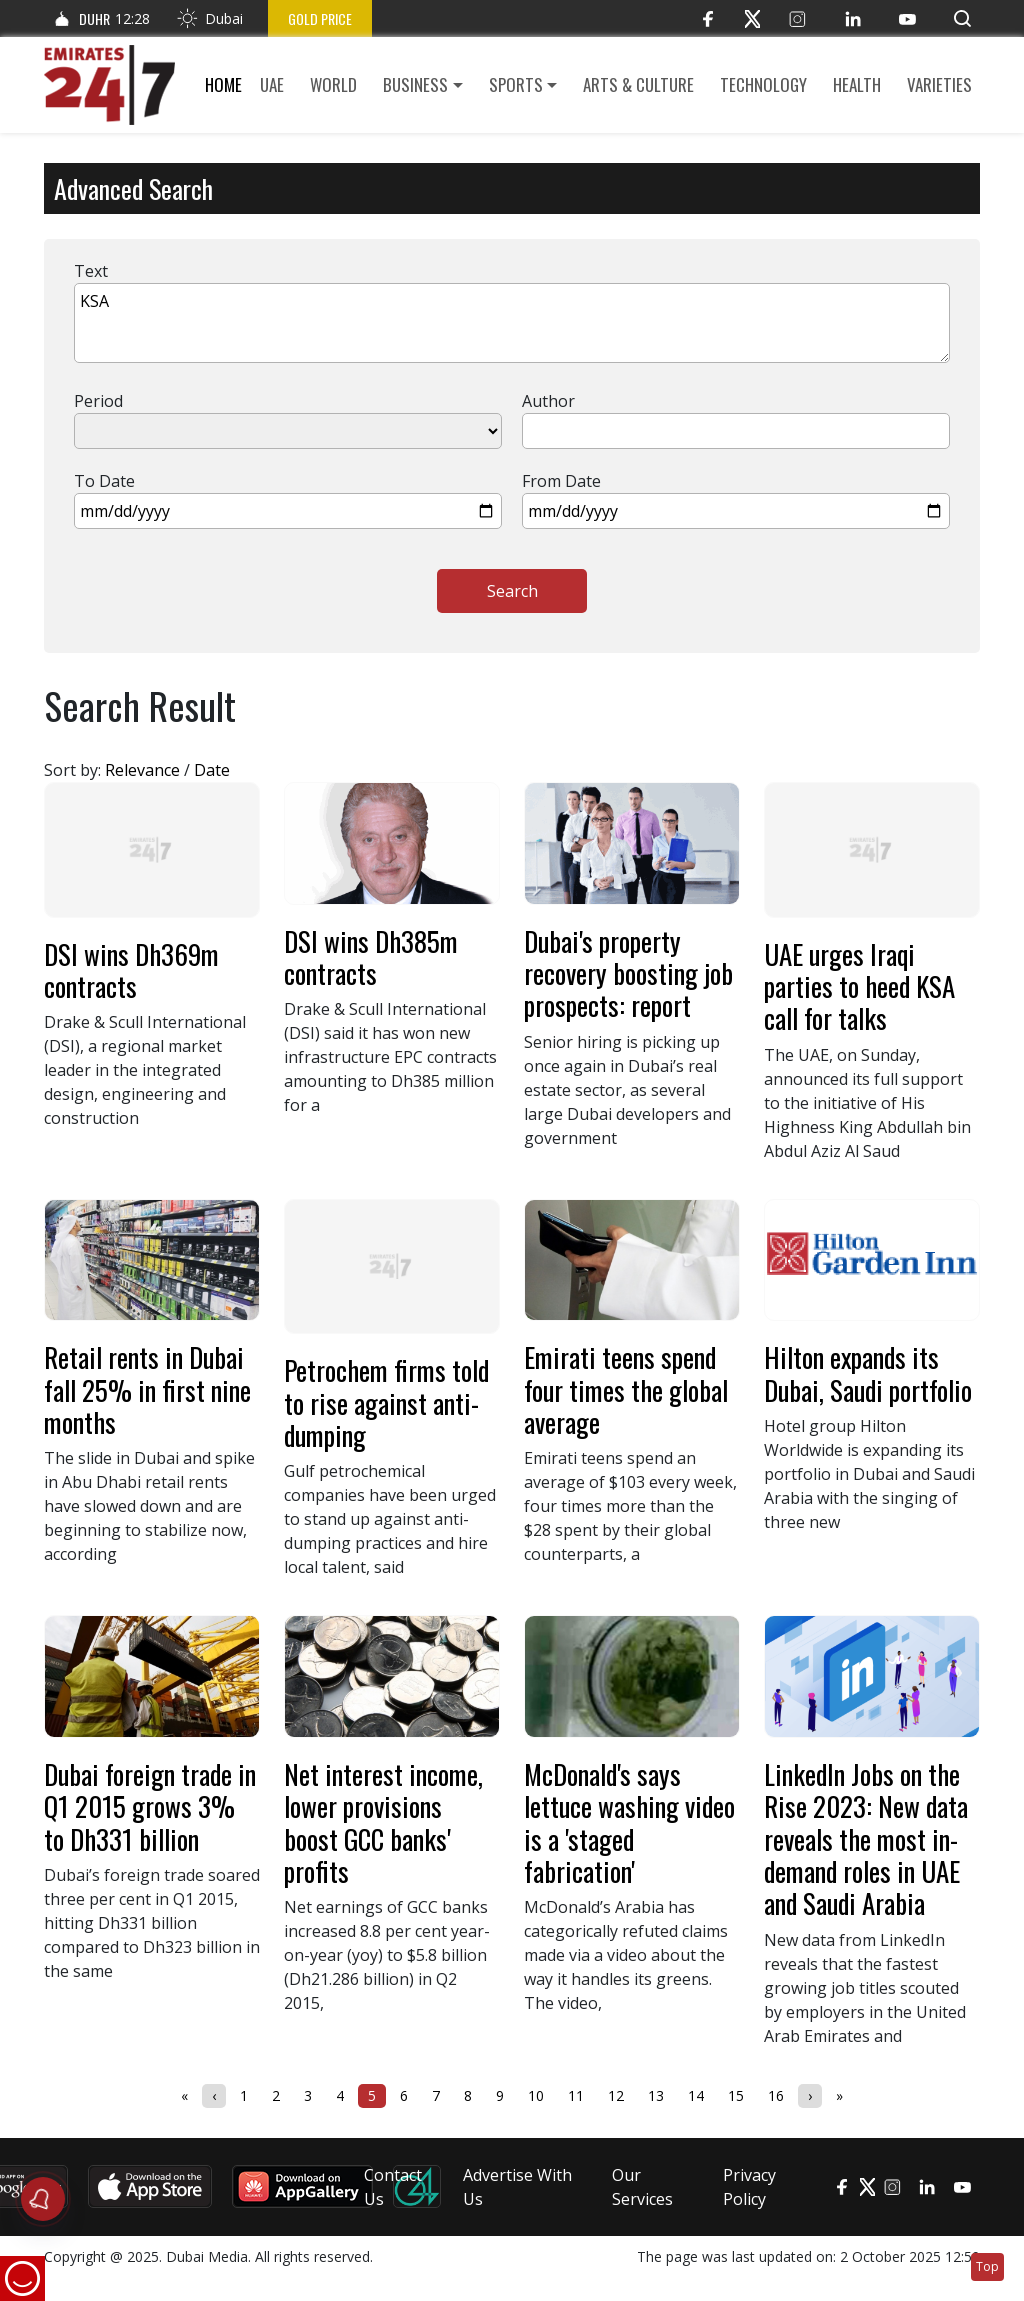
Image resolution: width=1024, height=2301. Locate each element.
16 (776, 2095)
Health (857, 84)
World (333, 84)
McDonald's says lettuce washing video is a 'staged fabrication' (629, 1822)
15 (736, 2095)
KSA (512, 323)
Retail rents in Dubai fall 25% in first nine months (147, 1389)
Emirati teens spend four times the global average (626, 1389)
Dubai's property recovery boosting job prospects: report (628, 973)
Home (223, 84)
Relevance (142, 770)
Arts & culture (638, 84)
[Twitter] (752, 18)
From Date (561, 481)
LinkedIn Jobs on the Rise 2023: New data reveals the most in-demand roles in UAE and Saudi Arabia (866, 1838)
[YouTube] (907, 18)
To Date (104, 481)
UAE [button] (272, 84)
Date (212, 770)
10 (536, 2095)
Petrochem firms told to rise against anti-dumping (386, 1402)
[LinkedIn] (852, 18)
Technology (763, 84)
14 (696, 2095)
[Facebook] (707, 18)
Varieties (939, 84)
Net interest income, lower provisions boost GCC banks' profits (383, 1822)
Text (91, 271)
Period (98, 401)
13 (656, 2095)
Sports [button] (516, 84)
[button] (962, 18)
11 (576, 2095)
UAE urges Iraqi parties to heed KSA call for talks (859, 986)
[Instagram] (797, 18)
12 (616, 2095)
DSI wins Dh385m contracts (371, 957)
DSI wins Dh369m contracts (131, 970)
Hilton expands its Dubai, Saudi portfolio (868, 1373)
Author (548, 401)
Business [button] (415, 84)
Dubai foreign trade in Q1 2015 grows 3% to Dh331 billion (150, 1806)
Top (987, 2266)
